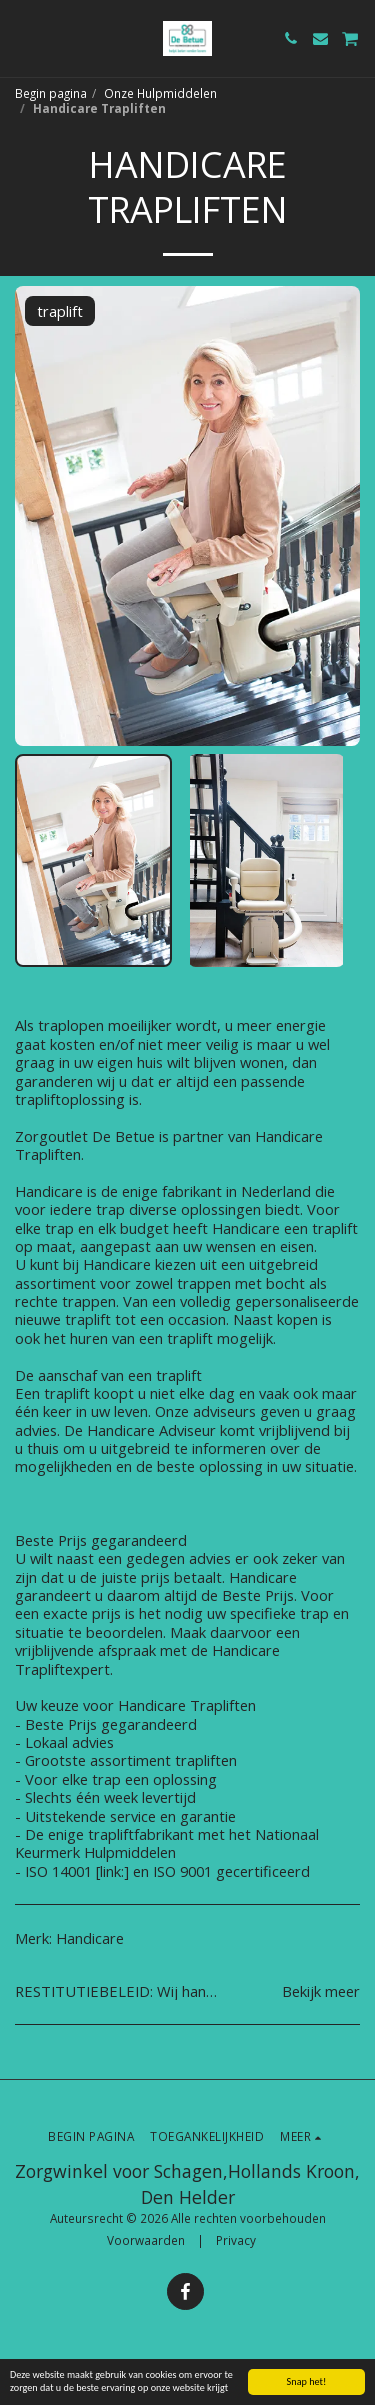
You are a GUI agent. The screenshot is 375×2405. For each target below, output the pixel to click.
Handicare (90, 1938)
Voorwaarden (146, 2240)
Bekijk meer (321, 1991)
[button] (22, 37)
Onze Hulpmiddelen (160, 93)
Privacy (236, 2240)
